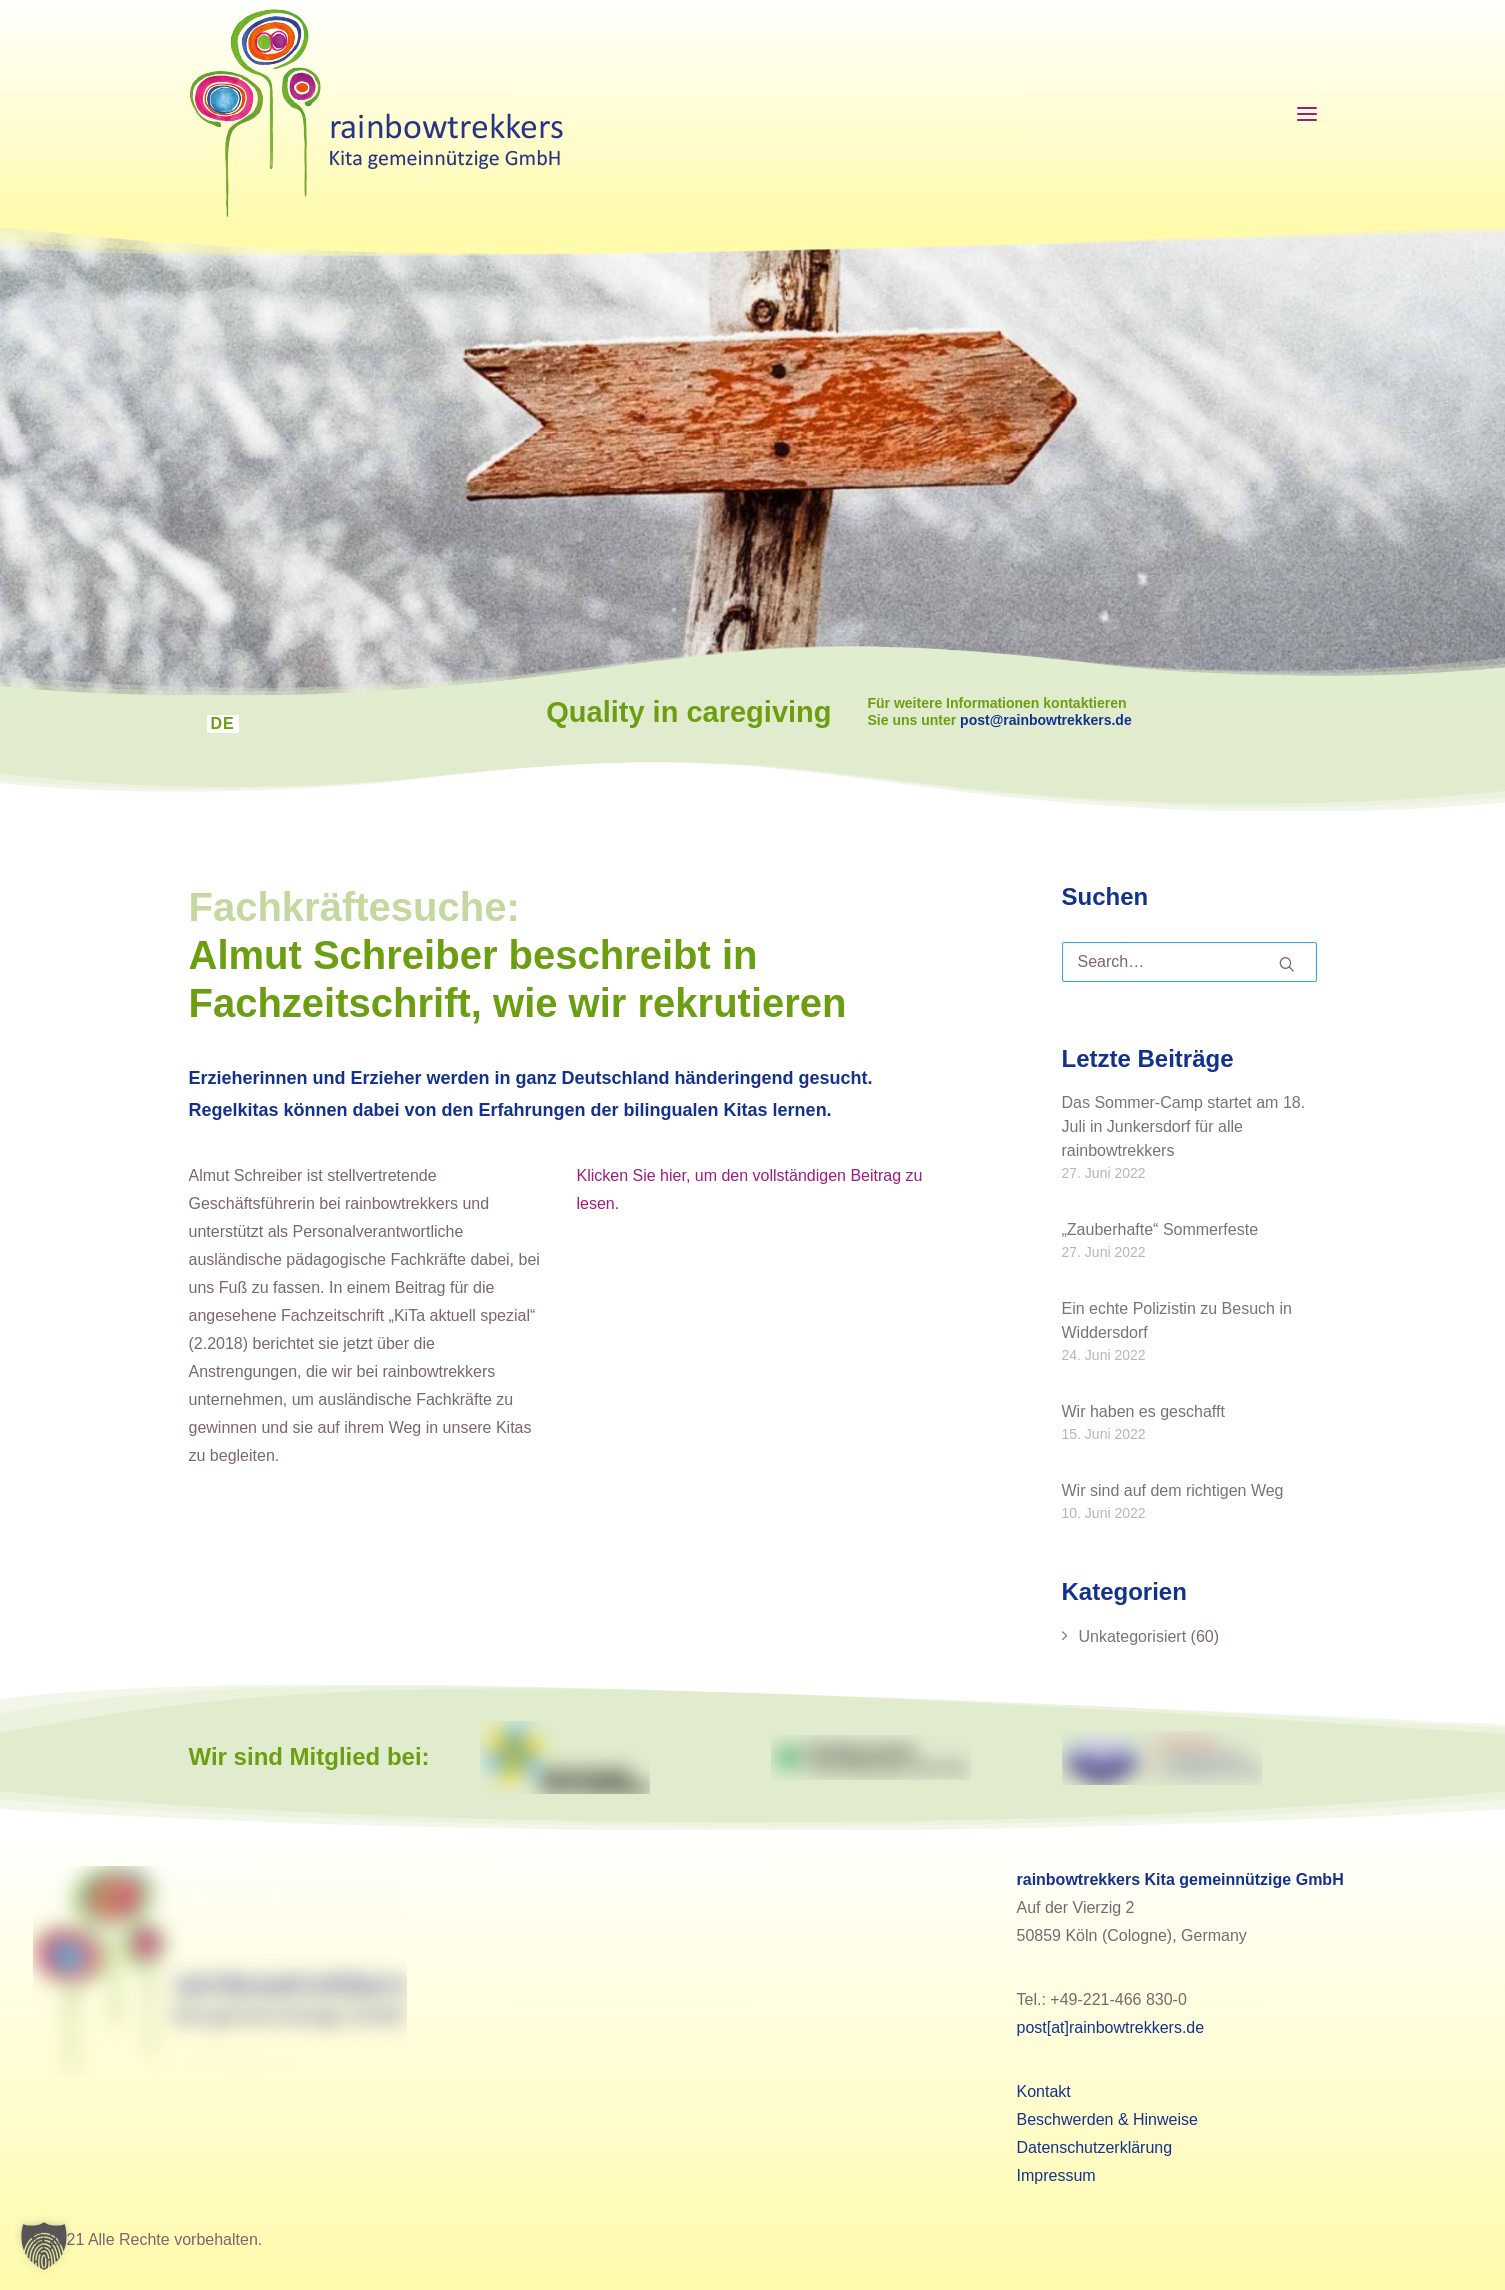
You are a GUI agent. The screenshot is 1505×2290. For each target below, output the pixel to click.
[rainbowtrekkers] (376, 114)
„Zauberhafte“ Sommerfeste (1160, 1228)
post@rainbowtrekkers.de (1066, 720)
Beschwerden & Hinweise (1107, 2119)
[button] (44, 2246)
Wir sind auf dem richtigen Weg (1173, 1489)
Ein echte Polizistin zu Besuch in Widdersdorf (1177, 1319)
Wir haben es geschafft (1143, 1410)
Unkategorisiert (1133, 1636)
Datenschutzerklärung (1095, 2147)
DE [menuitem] (223, 723)
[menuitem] (223, 724)
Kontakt (1044, 2091)
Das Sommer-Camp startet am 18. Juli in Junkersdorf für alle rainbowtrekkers (1184, 1125)
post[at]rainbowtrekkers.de (1111, 2027)
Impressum (1056, 2175)
